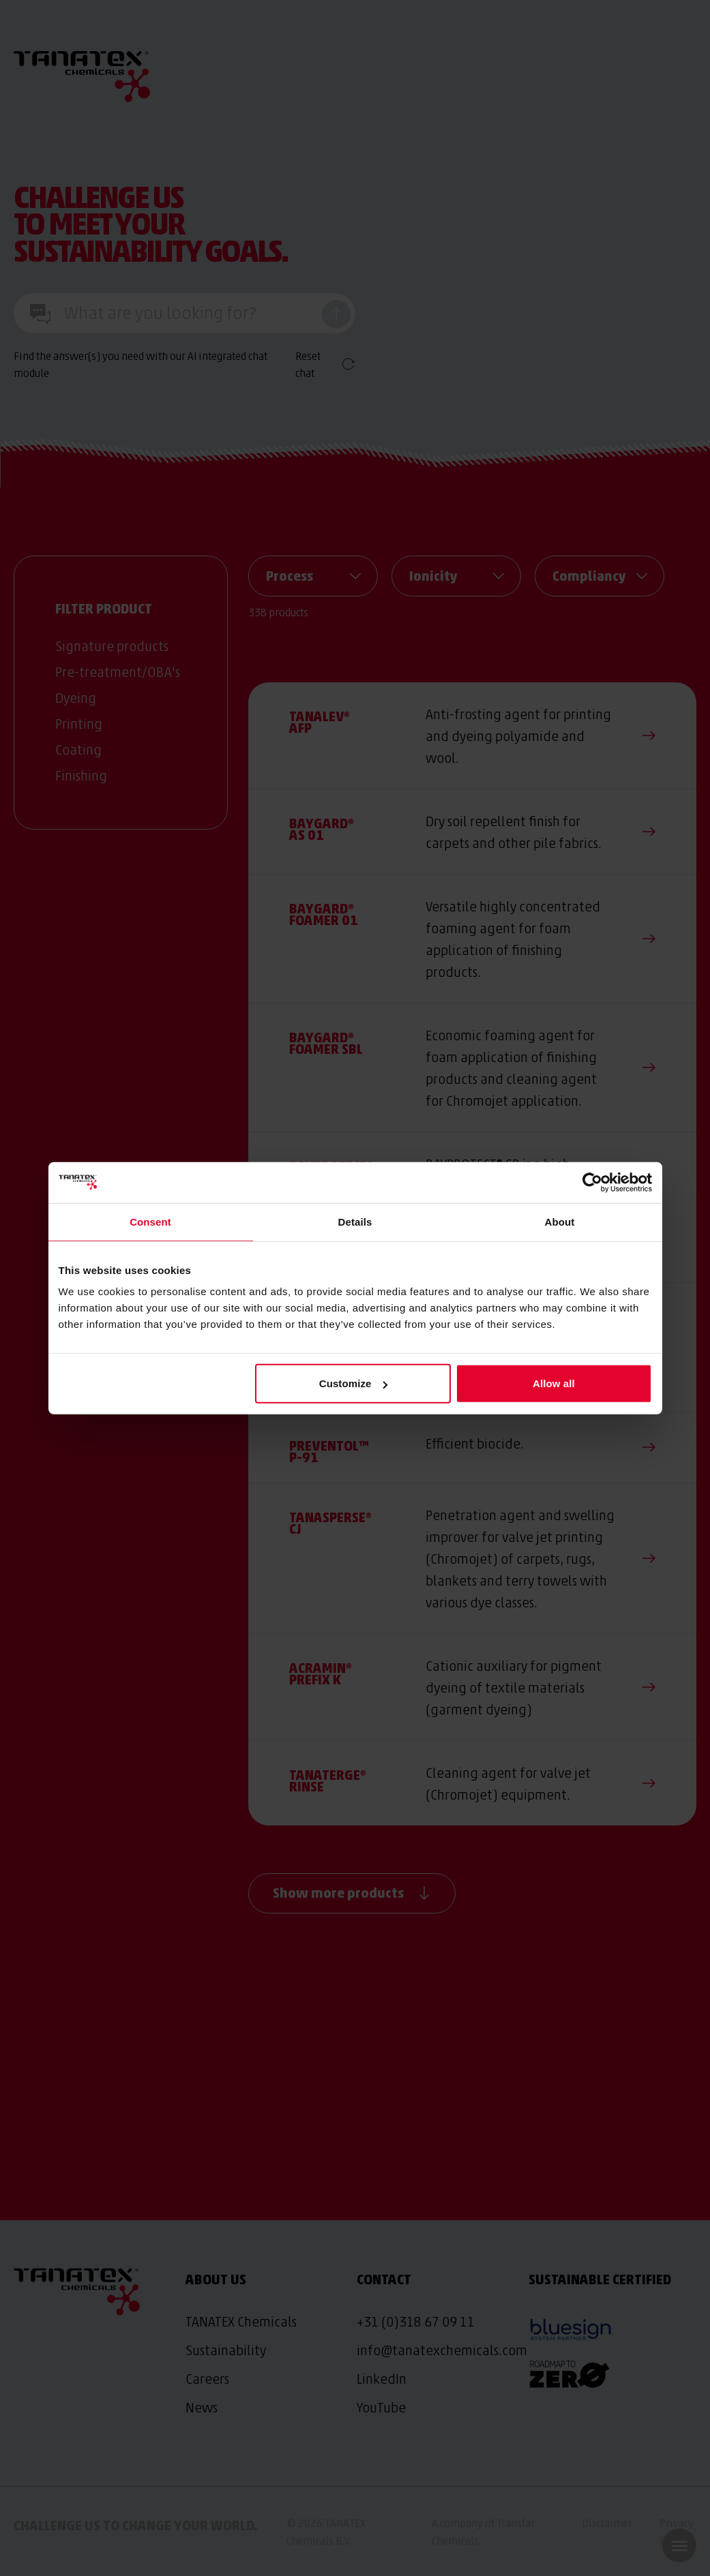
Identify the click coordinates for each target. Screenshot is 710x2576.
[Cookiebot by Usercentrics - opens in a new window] (592, 1182)
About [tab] (560, 1221)
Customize (353, 1383)
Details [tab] (355, 1221)
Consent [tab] (150, 1221)
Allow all (554, 1383)
